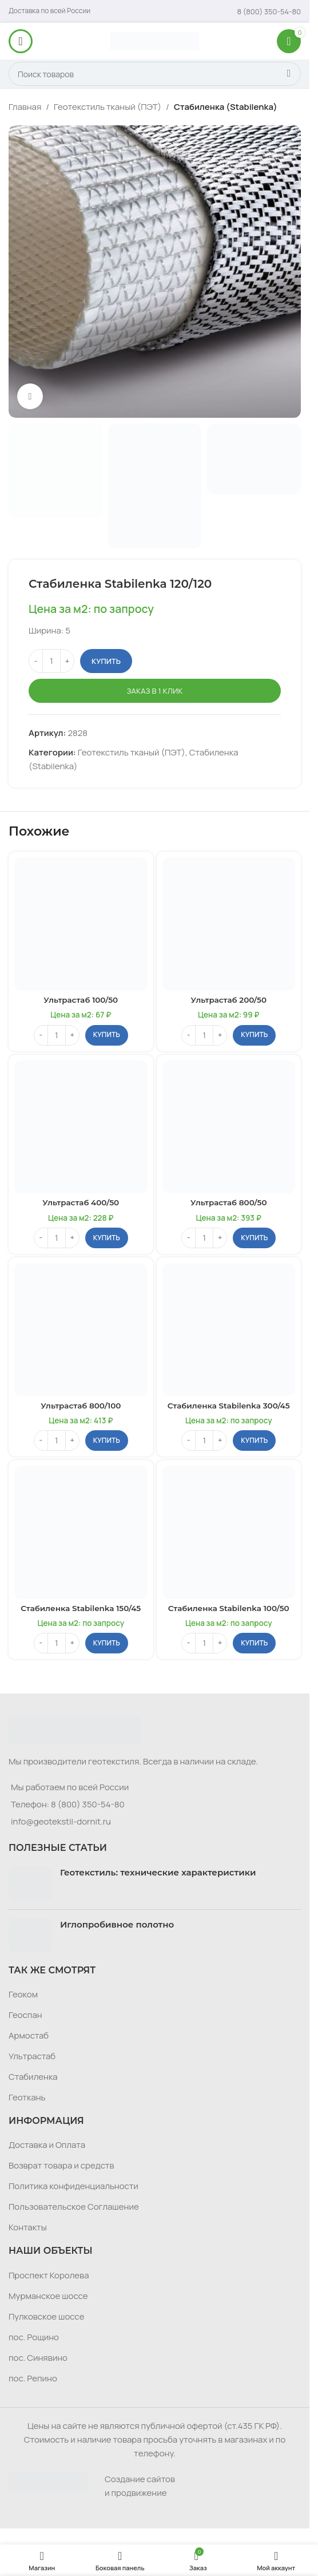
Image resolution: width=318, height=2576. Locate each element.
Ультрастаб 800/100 (81, 1405)
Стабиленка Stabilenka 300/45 (229, 1405)
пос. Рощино (34, 2337)
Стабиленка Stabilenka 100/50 (228, 1608)
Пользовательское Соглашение (74, 2207)
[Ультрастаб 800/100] (81, 1329)
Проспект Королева (49, 2275)
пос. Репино (33, 2378)
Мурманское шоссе (48, 2296)
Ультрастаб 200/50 (228, 999)
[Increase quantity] (67, 662)
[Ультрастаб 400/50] (81, 1127)
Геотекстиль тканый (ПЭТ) (107, 107)
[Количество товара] (51, 662)
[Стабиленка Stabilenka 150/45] (81, 1532)
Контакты (28, 2227)
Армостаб (29, 2035)
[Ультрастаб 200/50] (229, 924)
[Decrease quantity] (36, 662)
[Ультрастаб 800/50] (229, 1127)
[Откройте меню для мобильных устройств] (20, 41)
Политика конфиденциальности (73, 2186)
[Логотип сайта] (154, 40)
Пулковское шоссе (46, 2316)
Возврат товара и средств (61, 2165)
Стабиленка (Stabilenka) (225, 107)
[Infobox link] (269, 11)
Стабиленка (33, 2077)
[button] (106, 1035)
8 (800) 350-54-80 (88, 1804)
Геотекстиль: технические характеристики (158, 1872)
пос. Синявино (38, 2358)
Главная (25, 107)
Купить (106, 661)
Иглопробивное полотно (117, 1924)
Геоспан (25, 2015)
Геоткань (27, 2097)
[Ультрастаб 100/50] (81, 924)
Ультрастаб (32, 2056)
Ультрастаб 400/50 (80, 1202)
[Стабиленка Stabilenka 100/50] (229, 1532)
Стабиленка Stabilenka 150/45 (81, 1608)
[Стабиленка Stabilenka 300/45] (229, 1329)
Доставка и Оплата (47, 2145)
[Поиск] (155, 74)
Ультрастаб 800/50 (228, 1202)
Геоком (23, 1994)
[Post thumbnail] (30, 1883)
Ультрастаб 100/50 (80, 999)
